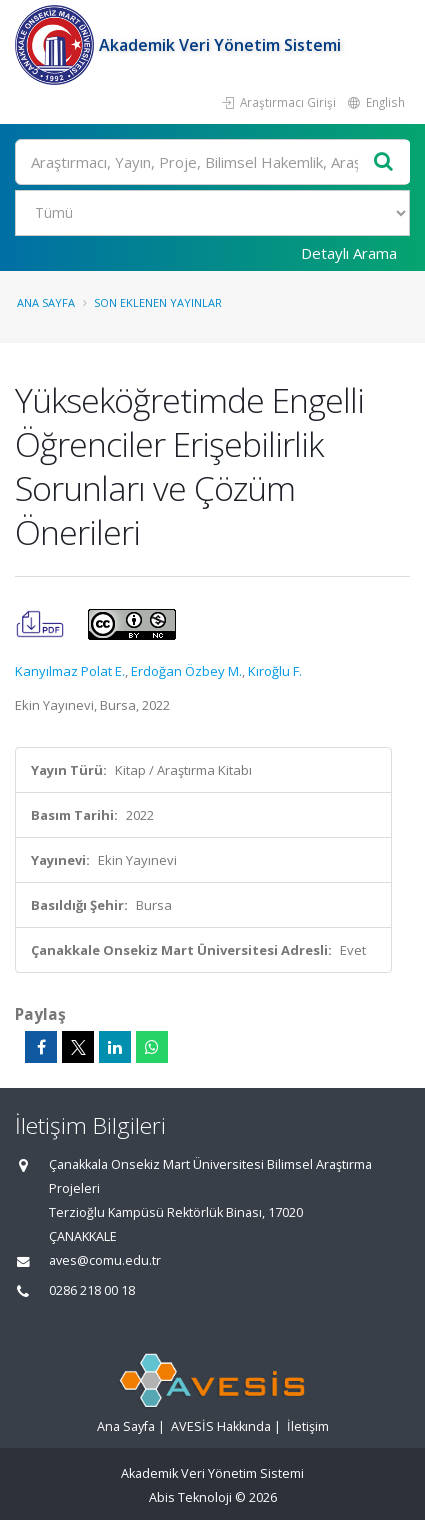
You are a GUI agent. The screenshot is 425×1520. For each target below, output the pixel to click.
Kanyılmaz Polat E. (70, 671)
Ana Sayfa (46, 302)
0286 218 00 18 (92, 1290)
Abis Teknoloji (190, 1497)
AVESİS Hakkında (221, 1426)
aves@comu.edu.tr (105, 1260)
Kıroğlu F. (275, 671)
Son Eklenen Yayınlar (158, 302)
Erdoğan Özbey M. (186, 671)
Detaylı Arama (349, 253)
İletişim (308, 1426)
